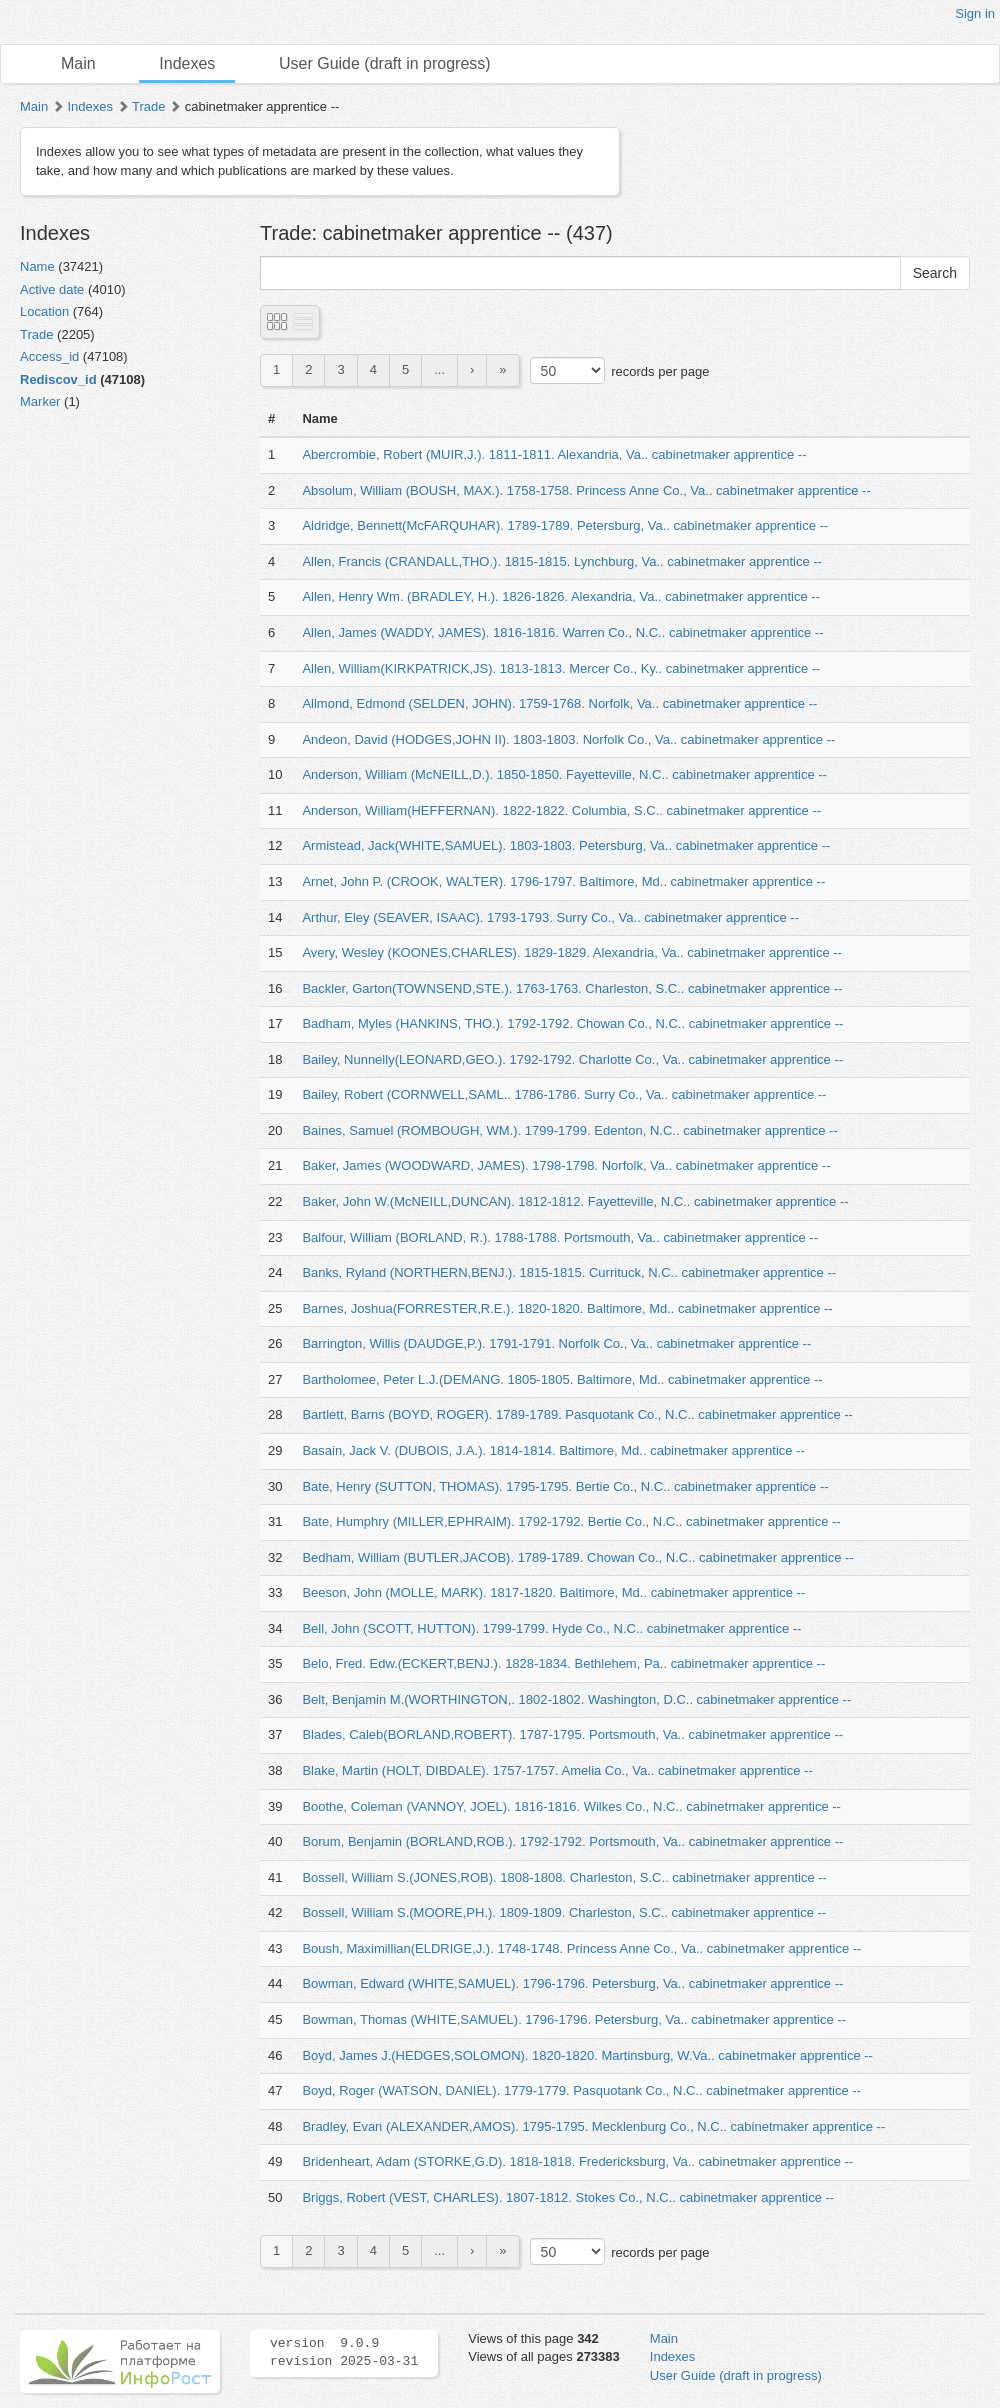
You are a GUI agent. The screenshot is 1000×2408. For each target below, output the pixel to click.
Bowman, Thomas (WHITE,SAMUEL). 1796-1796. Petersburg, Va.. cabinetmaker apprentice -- (574, 2019)
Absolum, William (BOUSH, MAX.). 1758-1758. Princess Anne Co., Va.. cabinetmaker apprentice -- (586, 490)
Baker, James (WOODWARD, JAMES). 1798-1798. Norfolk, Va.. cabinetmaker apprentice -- (566, 1165)
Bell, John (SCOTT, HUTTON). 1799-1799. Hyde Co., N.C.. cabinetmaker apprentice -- (551, 1628)
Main (78, 63)
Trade (148, 106)
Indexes (187, 63)
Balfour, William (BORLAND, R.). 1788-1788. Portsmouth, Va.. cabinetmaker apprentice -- (560, 1237)
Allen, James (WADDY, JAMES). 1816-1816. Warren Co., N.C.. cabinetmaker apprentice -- (562, 632)
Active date (52, 289)
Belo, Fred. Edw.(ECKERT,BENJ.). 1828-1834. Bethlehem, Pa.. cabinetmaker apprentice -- (563, 1663)
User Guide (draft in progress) (385, 63)
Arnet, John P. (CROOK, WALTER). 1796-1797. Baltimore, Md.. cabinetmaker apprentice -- (563, 881)
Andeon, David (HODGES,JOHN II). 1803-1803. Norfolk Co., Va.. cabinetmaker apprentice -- (568, 739)
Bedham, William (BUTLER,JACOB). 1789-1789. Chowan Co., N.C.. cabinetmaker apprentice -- (577, 1557)
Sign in (975, 13)
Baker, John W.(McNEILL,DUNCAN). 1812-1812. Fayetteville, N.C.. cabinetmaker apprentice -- (575, 1201)
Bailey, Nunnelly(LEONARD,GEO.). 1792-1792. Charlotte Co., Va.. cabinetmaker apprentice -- (572, 1059)
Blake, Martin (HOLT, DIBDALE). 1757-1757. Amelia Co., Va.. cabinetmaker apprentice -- (557, 1770)
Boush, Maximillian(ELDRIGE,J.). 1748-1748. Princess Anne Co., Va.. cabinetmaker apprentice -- (581, 1948)
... (439, 369)
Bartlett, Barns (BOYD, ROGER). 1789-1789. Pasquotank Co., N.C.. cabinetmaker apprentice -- (577, 1414)
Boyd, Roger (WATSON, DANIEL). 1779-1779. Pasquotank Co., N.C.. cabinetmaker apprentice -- (581, 2090)
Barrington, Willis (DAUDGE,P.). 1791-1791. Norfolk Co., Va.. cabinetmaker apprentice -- (556, 1343)
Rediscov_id (58, 379)
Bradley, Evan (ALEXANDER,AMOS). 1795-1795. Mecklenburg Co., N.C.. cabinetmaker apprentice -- (593, 2126)
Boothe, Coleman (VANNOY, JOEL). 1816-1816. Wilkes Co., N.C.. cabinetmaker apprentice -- (571, 1806)
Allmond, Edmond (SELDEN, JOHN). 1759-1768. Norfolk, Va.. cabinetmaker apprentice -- (559, 703)
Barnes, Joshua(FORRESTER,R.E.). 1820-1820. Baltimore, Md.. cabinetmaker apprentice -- (567, 1308)
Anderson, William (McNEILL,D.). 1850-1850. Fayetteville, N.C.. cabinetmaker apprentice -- (564, 774)
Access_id (49, 356)
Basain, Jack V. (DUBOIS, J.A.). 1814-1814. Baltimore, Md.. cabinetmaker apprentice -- (553, 1450)
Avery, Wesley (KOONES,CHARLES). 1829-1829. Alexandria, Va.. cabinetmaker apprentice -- (572, 952)
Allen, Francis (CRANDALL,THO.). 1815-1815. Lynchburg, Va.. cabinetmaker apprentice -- (562, 561)
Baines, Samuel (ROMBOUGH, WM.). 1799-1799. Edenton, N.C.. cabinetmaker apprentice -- (569, 1130)
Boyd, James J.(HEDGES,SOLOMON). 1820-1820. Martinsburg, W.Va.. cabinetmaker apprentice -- (587, 2055)
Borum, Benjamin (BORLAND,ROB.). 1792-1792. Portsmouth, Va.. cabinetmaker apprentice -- (572, 1841)
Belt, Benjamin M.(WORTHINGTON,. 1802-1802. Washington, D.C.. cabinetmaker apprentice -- (576, 1699)
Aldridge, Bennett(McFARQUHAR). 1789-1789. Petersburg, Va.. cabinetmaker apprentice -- (565, 525)
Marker (40, 401)
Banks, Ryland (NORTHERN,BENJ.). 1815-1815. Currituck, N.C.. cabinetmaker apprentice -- (569, 1272)
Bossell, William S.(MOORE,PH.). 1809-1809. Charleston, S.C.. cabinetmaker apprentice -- (564, 1912)
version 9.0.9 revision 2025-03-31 (344, 2353)
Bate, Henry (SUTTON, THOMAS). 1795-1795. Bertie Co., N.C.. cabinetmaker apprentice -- (565, 1486)
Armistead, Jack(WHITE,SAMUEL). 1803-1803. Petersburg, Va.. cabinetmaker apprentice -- (566, 845)
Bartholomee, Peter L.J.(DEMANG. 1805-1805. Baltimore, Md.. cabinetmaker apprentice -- (562, 1379)
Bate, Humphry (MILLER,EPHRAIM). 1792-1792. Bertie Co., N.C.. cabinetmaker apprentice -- (571, 1521)
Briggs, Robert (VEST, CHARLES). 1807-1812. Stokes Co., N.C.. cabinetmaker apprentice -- (568, 2197)
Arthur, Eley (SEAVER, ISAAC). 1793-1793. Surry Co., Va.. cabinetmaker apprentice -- (550, 917)
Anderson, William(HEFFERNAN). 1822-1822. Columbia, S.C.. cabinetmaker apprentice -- (561, 810)
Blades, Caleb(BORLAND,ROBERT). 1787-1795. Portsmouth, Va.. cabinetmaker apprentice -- (572, 1734)
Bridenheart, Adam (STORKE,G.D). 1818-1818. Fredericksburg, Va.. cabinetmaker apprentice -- (577, 2161)
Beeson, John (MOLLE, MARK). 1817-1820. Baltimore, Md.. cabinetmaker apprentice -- (553, 1592)
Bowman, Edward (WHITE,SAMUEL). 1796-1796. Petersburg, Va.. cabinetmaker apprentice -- (572, 1983)
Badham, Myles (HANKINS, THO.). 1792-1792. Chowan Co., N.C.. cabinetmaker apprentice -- (572, 1023)
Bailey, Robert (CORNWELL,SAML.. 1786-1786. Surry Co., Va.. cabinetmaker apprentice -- (564, 1094)
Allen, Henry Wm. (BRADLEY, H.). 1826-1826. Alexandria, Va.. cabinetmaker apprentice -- (561, 596)
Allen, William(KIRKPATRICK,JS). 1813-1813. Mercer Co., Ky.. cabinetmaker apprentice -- (561, 668)
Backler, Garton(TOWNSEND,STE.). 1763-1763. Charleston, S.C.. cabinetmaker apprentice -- (572, 988)
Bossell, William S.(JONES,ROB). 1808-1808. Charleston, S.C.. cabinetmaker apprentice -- (564, 1877)
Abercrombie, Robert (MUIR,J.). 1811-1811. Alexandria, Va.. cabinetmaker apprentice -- (554, 454)
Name (37, 266)
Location (44, 311)
